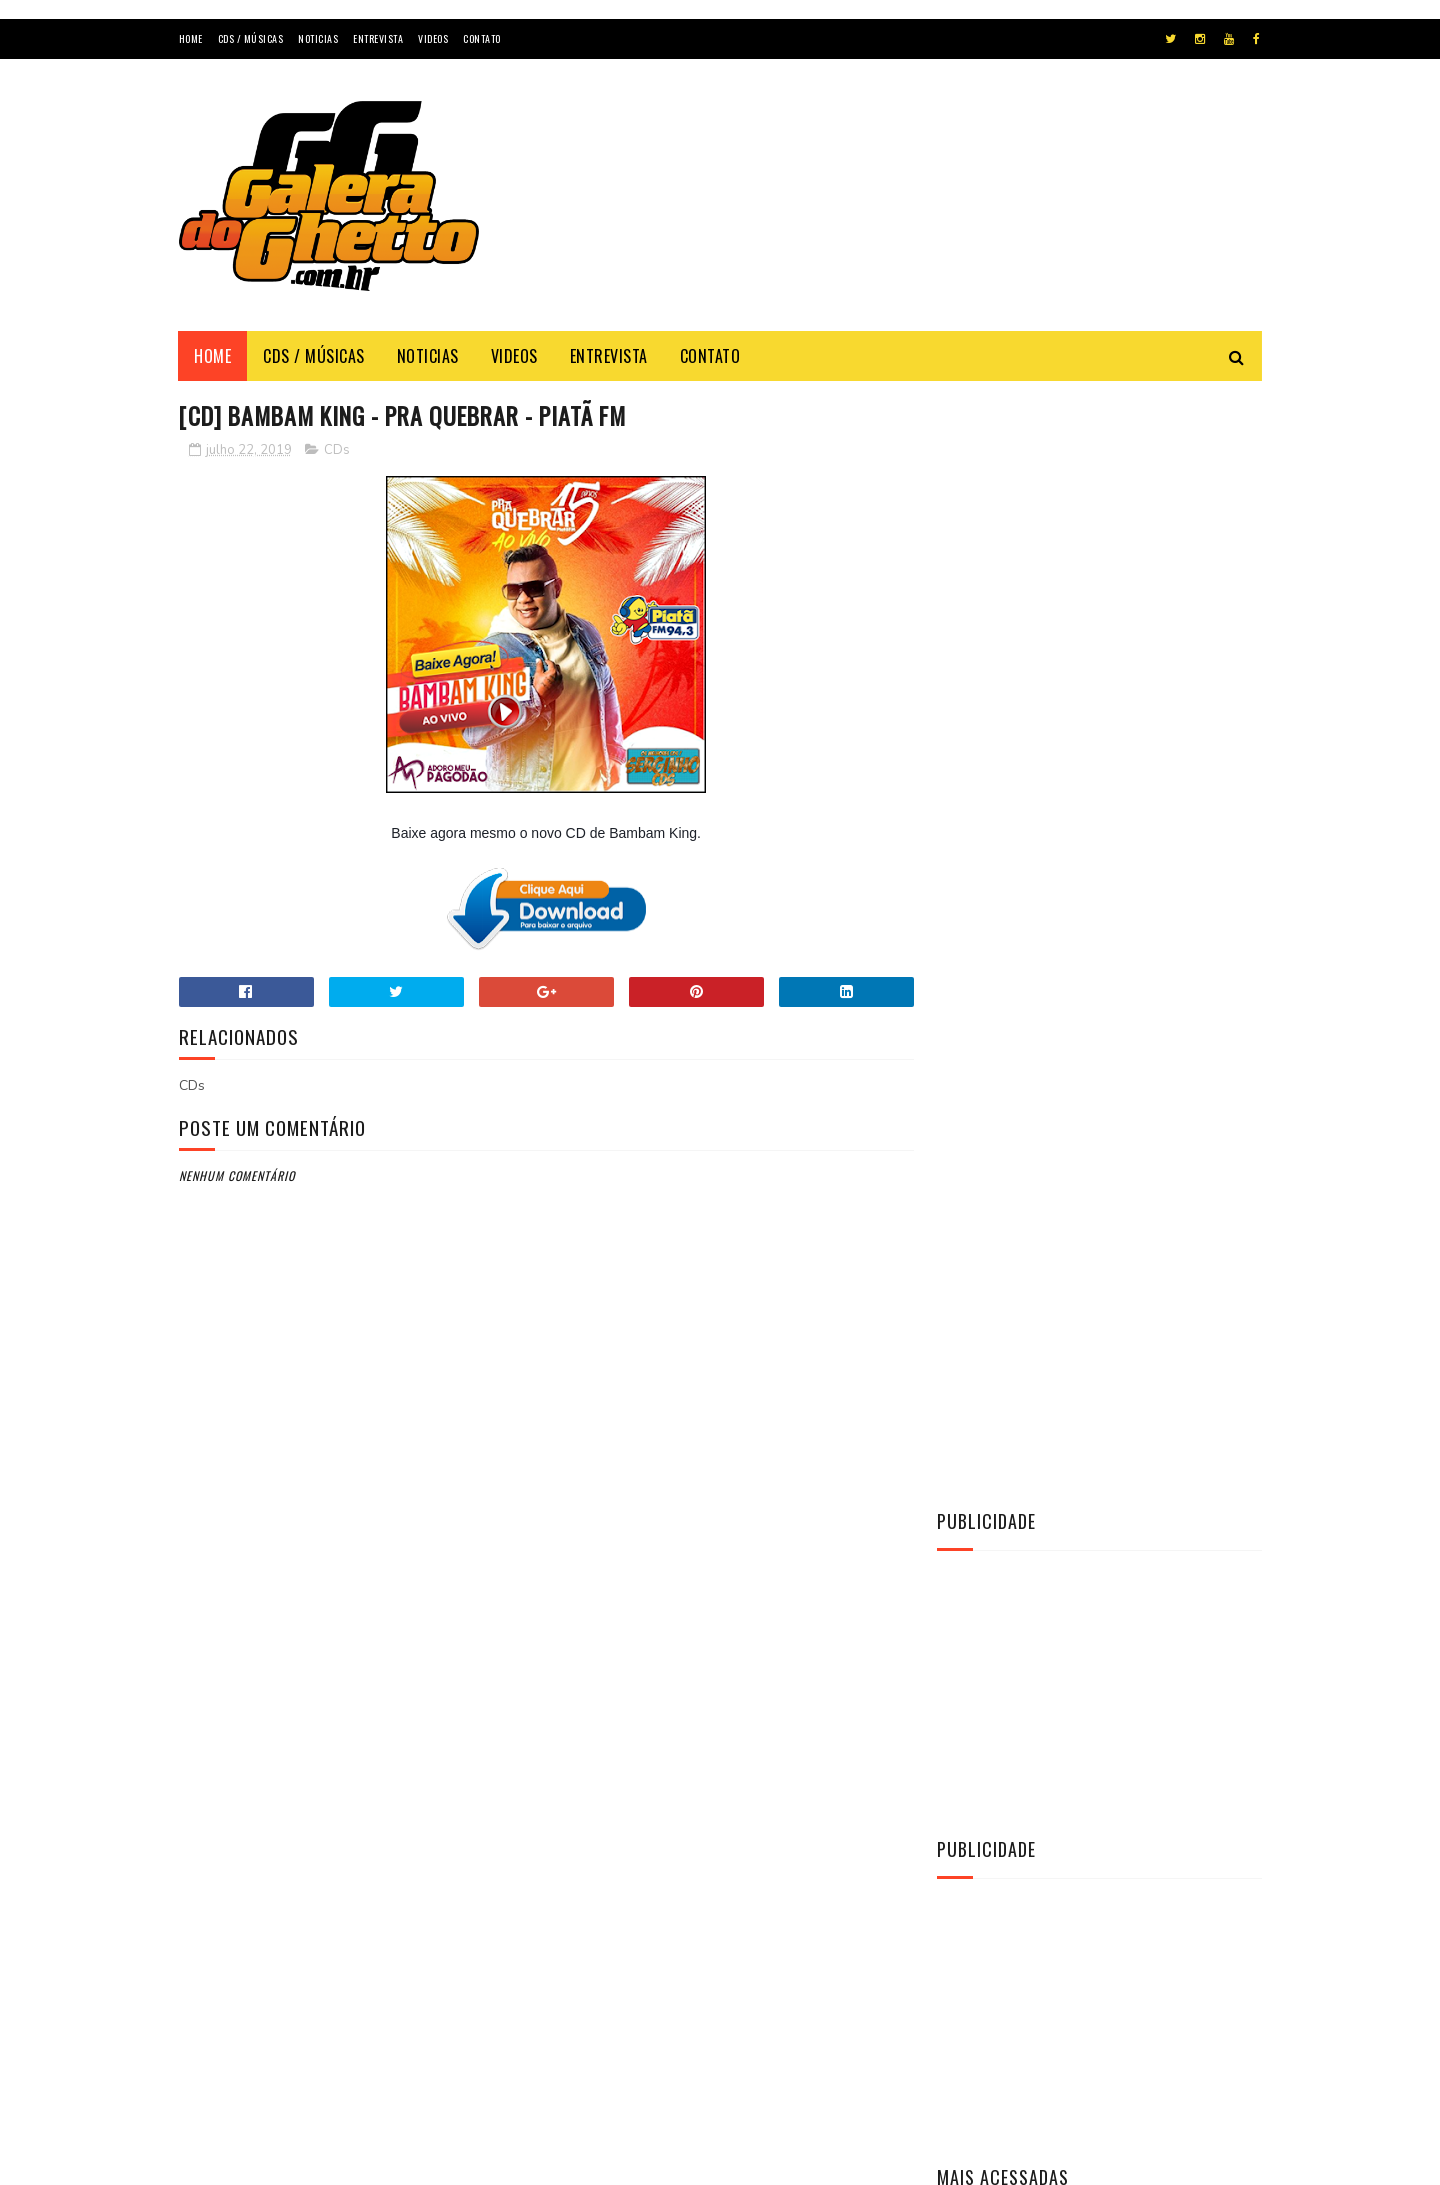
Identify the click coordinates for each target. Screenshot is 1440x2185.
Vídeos (971, 1648)
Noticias (318, 38)
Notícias (976, 1614)
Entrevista (378, 38)
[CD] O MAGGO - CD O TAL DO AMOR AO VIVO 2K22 (1146, 1314)
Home (191, 38)
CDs (337, 450)
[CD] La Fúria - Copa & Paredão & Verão (1128, 1223)
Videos (433, 38)
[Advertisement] (898, 214)
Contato (482, 38)
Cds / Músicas (251, 38)
